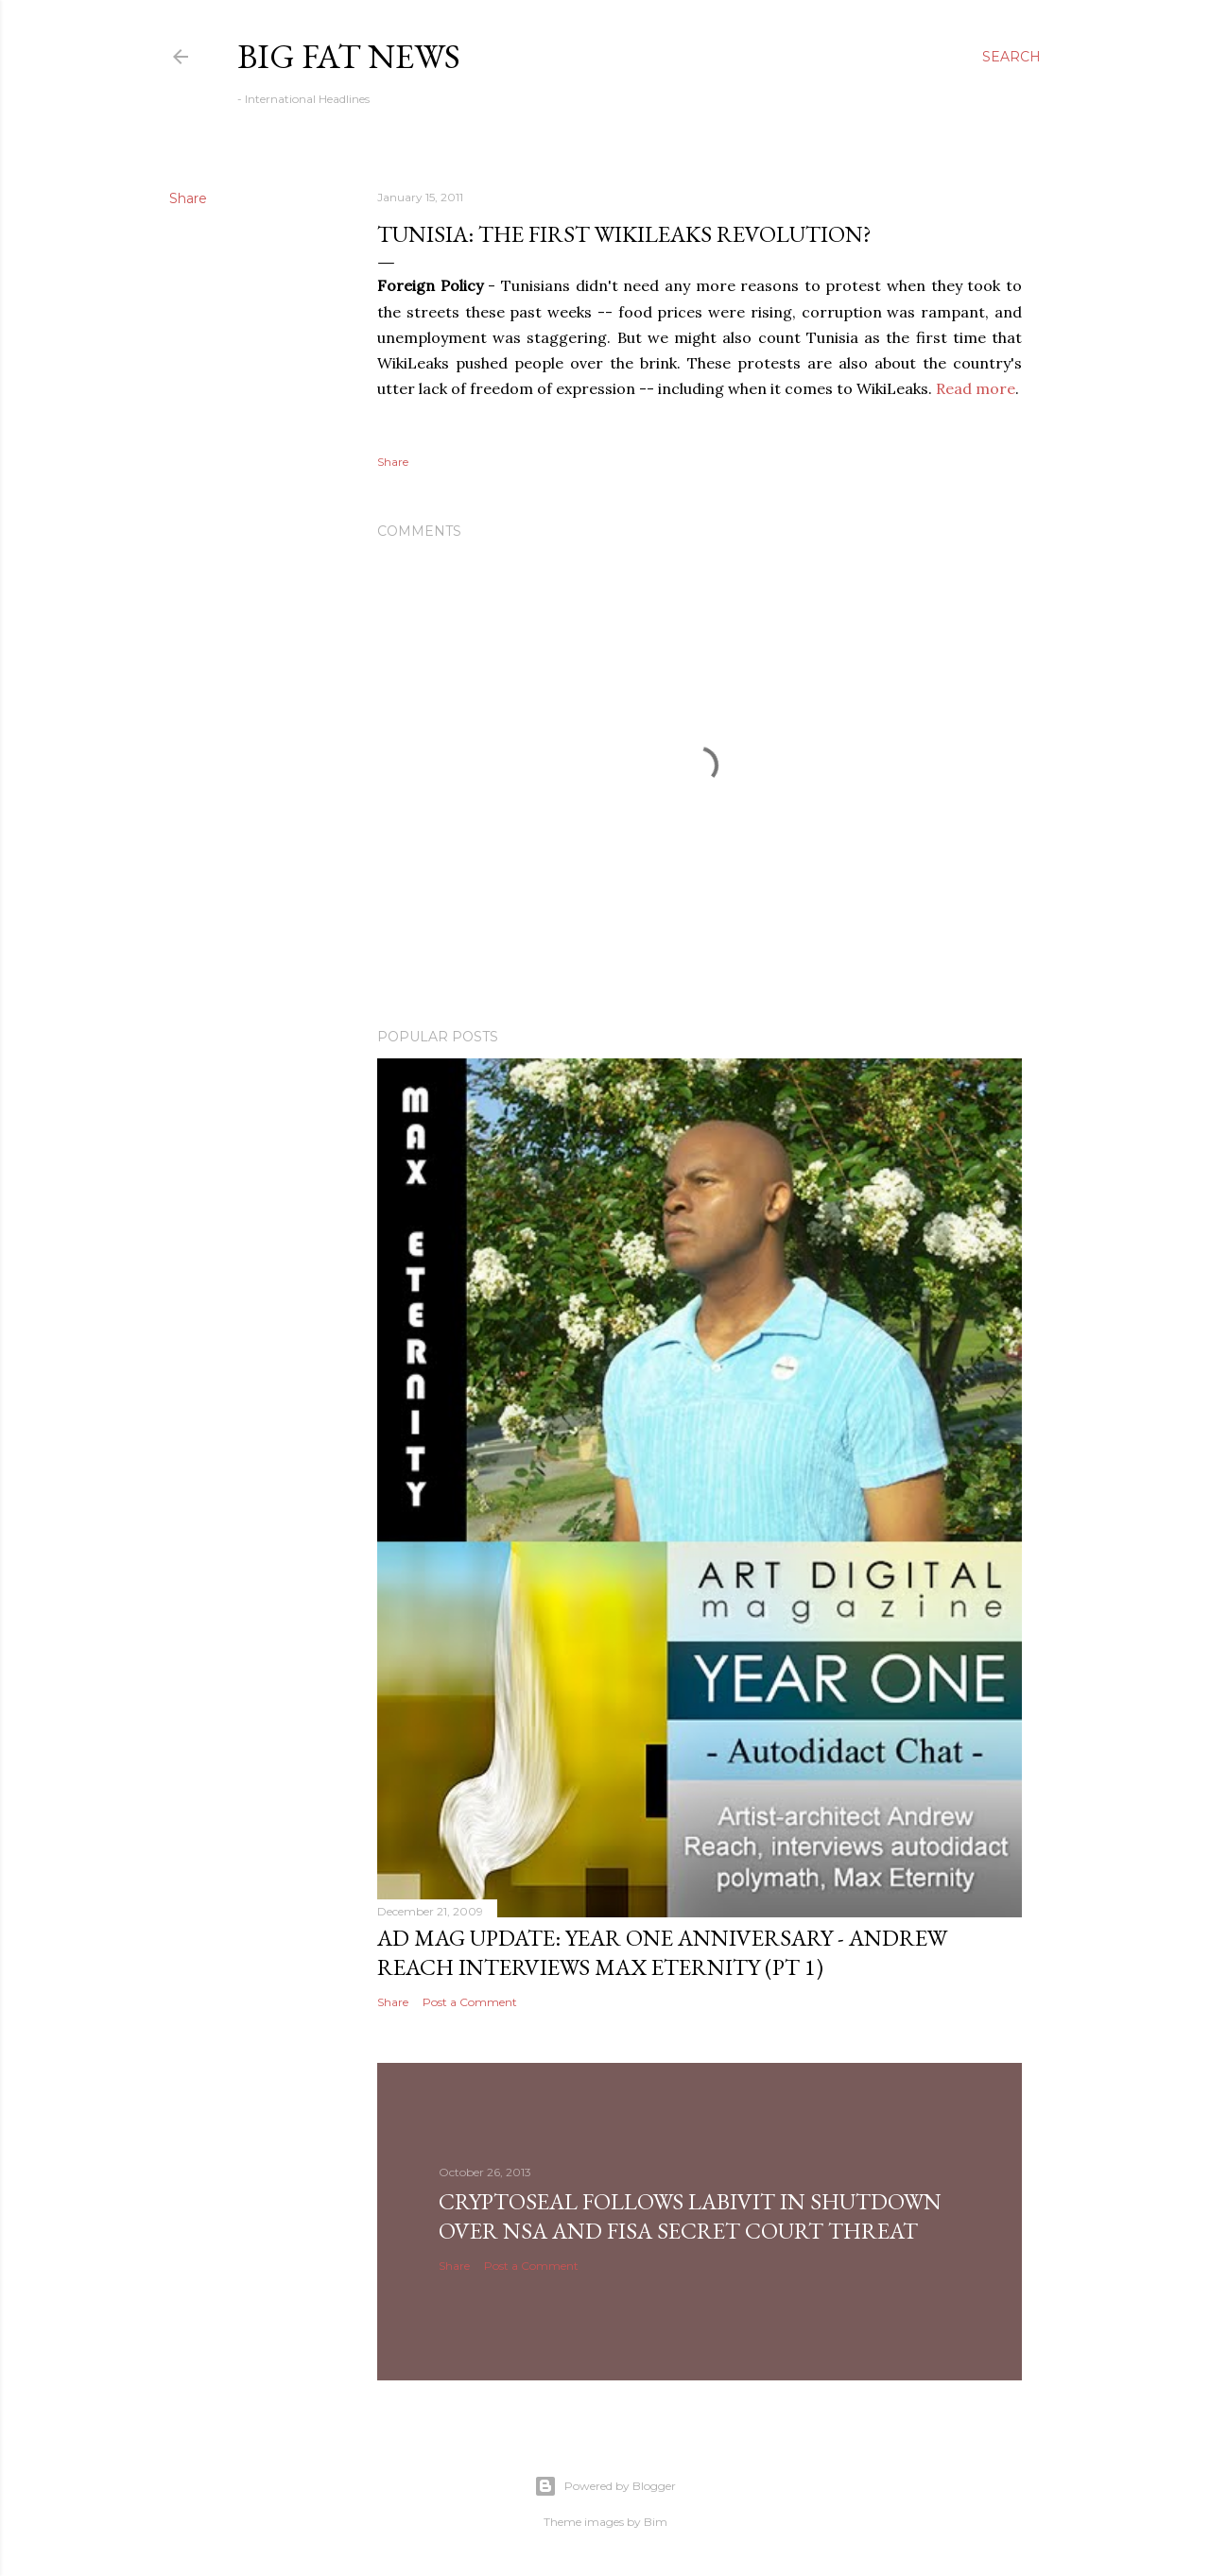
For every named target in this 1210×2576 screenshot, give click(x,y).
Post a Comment (470, 2002)
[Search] (1011, 56)
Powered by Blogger (605, 2486)
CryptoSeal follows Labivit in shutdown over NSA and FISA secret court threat (690, 2216)
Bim (655, 2522)
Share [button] (188, 198)
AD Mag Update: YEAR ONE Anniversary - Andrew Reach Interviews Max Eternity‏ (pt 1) (662, 1952)
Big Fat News (348, 56)
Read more (975, 388)
